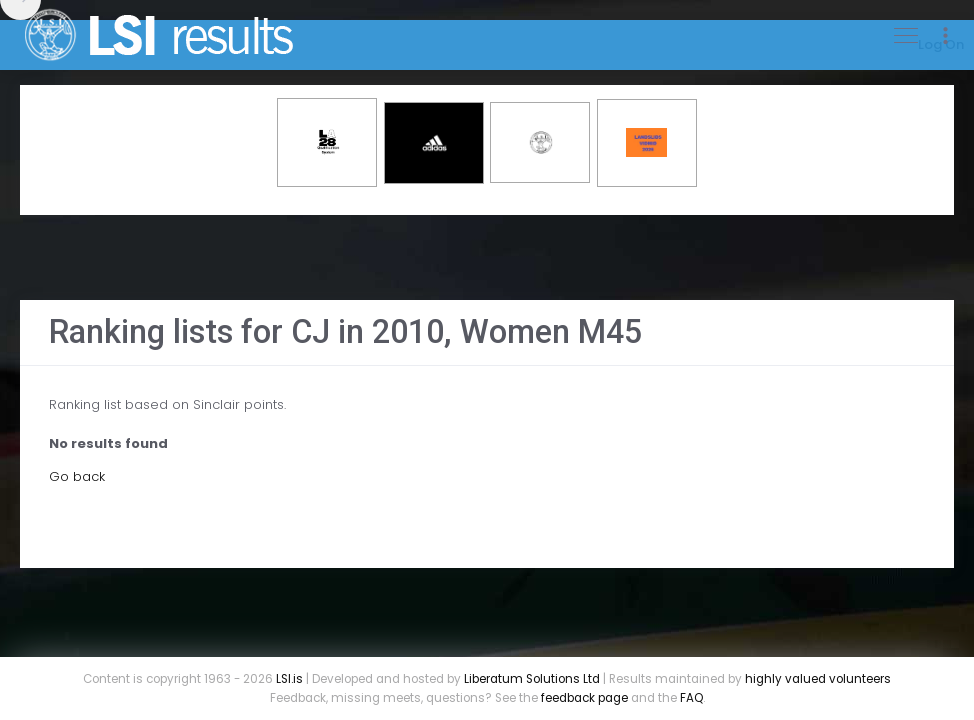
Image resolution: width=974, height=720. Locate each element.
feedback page (584, 698)
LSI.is (289, 679)
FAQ (691, 698)
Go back (77, 476)
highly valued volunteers (818, 679)
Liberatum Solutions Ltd (532, 679)
